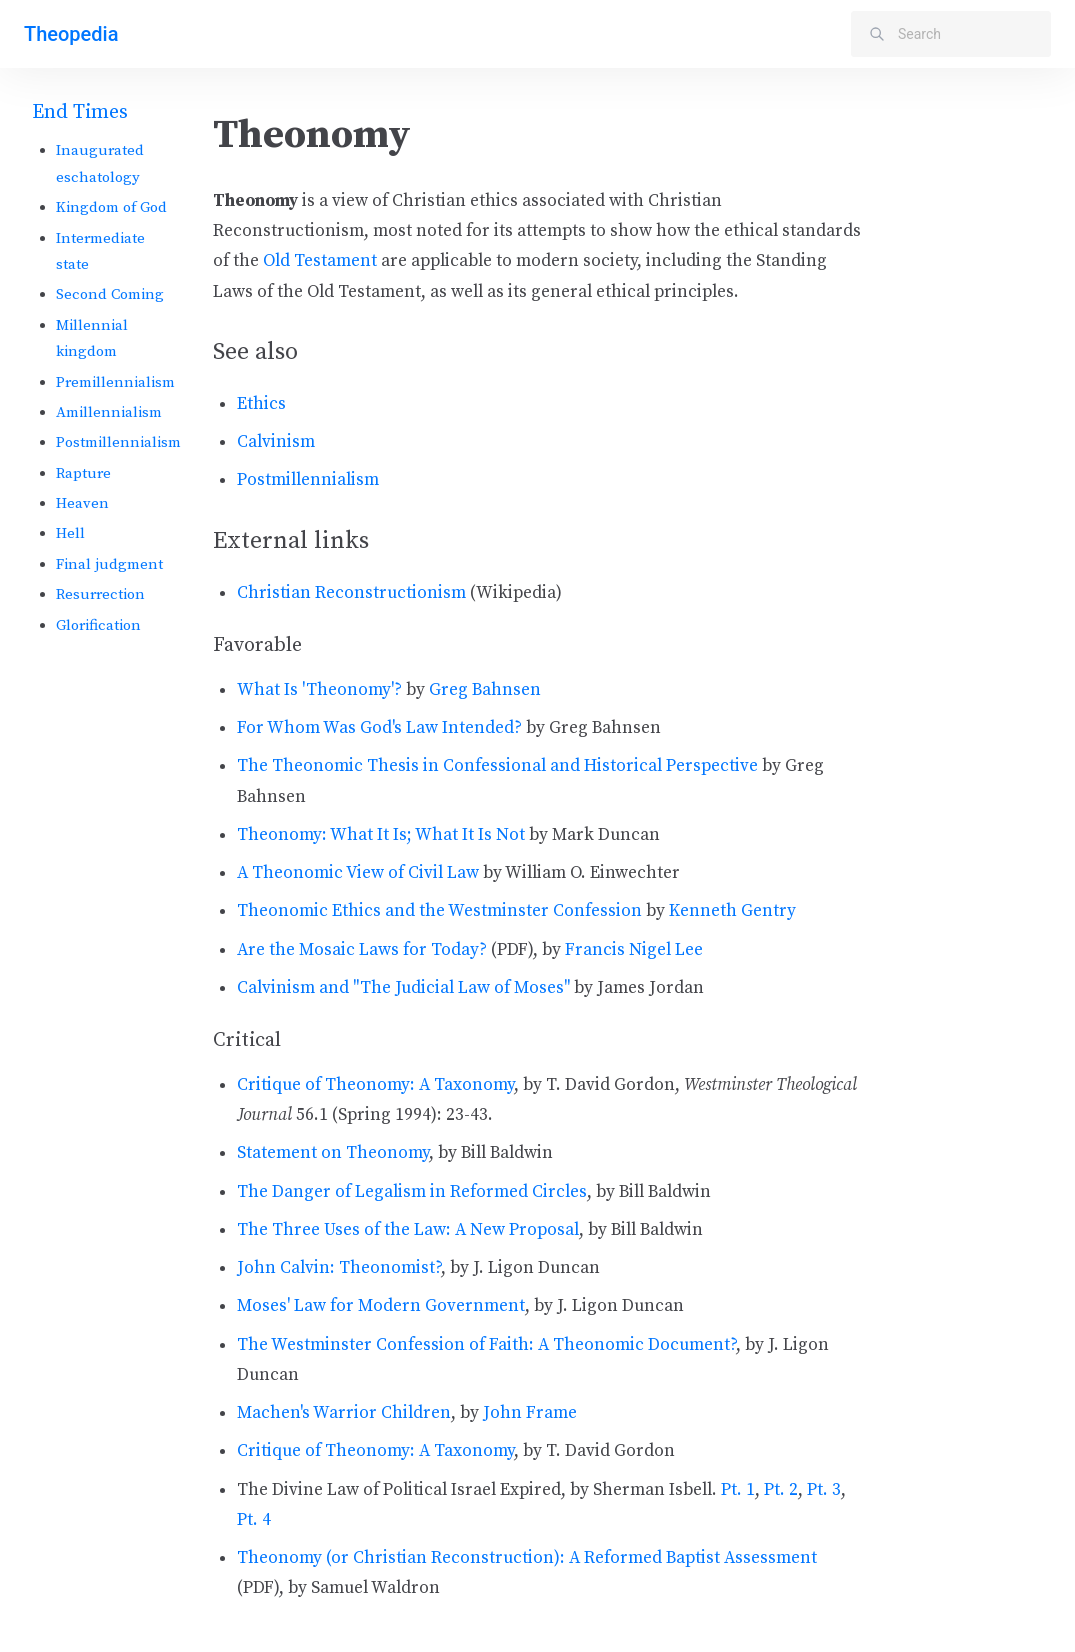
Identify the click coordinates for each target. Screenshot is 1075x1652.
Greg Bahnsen (485, 690)
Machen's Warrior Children (344, 1413)
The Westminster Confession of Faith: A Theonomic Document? (486, 1345)
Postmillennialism (118, 442)
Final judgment (109, 564)
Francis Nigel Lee (634, 950)
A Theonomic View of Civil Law (358, 873)
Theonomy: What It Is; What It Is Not (381, 835)
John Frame (530, 1413)
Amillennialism (109, 412)
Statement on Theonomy (333, 1153)
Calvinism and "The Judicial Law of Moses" (403, 988)
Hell (70, 533)
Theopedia (71, 34)
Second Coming (110, 294)
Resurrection (100, 594)
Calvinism (276, 442)
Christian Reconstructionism (351, 593)
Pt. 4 (254, 1520)
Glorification (98, 625)
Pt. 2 (781, 1490)
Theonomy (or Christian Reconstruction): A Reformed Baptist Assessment (527, 1558)
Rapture (83, 473)
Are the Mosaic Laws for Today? (362, 950)
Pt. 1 (738, 1490)
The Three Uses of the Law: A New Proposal (408, 1230)
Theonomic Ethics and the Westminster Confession (439, 911)
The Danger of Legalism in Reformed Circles (412, 1192)
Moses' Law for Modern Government (381, 1306)
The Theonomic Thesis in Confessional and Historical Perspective (497, 766)
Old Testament (320, 261)
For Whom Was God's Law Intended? (379, 728)
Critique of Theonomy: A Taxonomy (375, 1085)
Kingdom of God (111, 207)
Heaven (82, 503)
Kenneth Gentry (732, 911)
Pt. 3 (824, 1490)
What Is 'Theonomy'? (319, 690)
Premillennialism (115, 382)
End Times (80, 112)
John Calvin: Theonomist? (339, 1268)
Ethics (261, 404)
